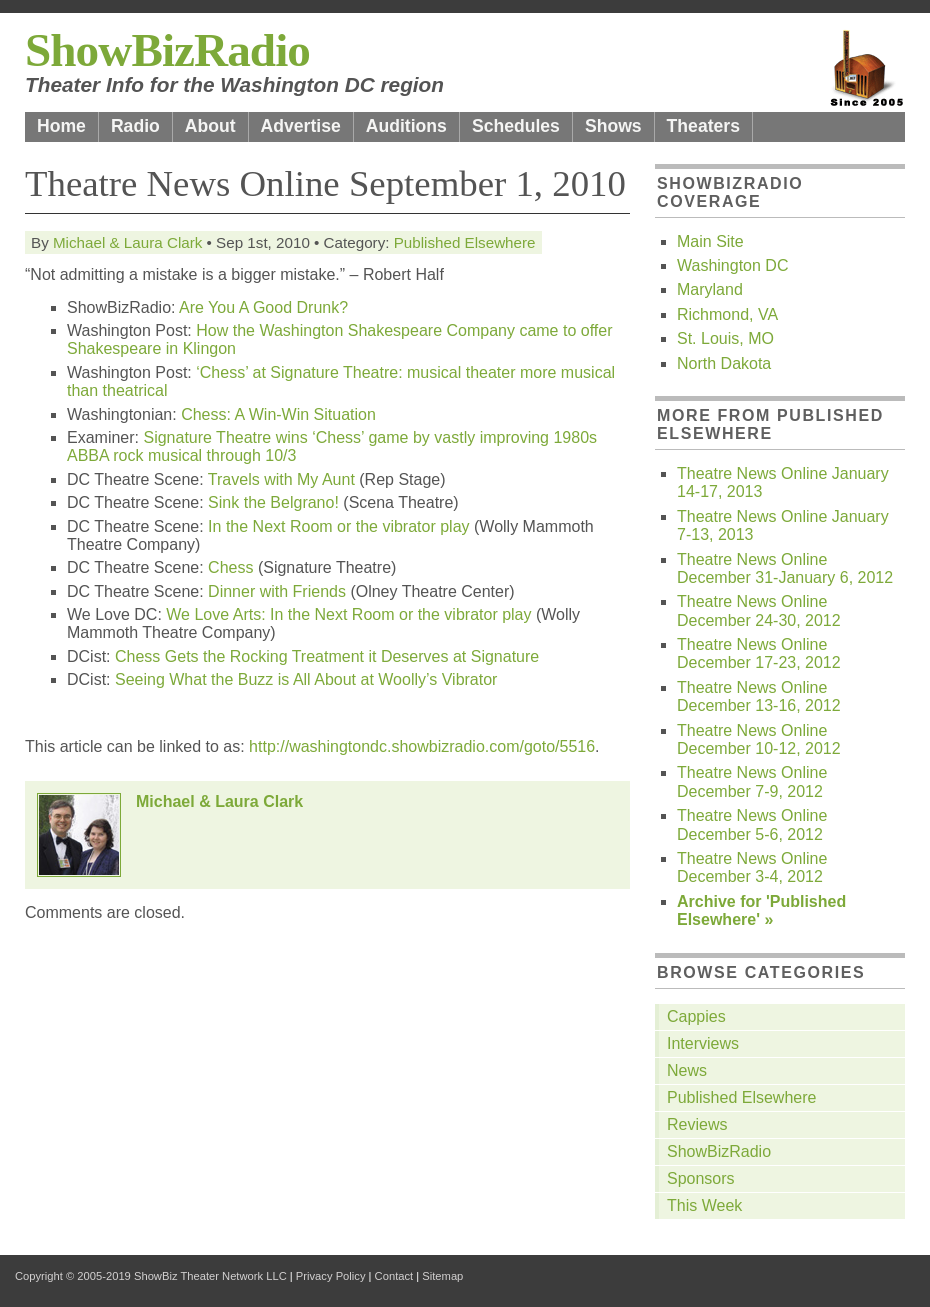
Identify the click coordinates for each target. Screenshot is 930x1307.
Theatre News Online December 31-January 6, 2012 (785, 568)
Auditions (406, 126)
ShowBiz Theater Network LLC (210, 1276)
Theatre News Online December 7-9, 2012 (752, 781)
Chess (230, 567)
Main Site (710, 241)
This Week (704, 1205)
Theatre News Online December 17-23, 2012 (759, 653)
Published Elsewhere (465, 242)
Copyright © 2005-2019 (73, 1276)
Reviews (697, 1124)
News (687, 1070)
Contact (394, 1276)
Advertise (301, 126)
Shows (613, 126)
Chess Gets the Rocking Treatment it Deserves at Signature (327, 656)
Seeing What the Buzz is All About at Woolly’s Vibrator (306, 679)
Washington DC (732, 265)
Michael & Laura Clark (127, 242)
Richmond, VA (727, 314)
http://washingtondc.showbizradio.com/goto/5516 (422, 746)
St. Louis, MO (725, 338)
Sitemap (442, 1276)
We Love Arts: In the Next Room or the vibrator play (348, 614)
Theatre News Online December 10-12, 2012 (759, 739)
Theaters (703, 126)
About (210, 126)
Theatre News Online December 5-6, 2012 (752, 824)
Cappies (696, 1016)
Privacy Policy (331, 1276)
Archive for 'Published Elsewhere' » (761, 910)
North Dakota (724, 363)
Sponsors (701, 1178)
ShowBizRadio (167, 50)
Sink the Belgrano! (273, 502)
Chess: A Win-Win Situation (278, 414)
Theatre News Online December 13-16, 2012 (759, 696)
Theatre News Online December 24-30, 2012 (759, 610)
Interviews (703, 1043)
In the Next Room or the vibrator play (338, 526)
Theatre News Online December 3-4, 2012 (752, 867)
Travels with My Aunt (281, 479)
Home (61, 126)
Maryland (710, 289)
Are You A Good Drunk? (263, 307)
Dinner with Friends (277, 591)
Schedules (516, 126)
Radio (135, 126)
